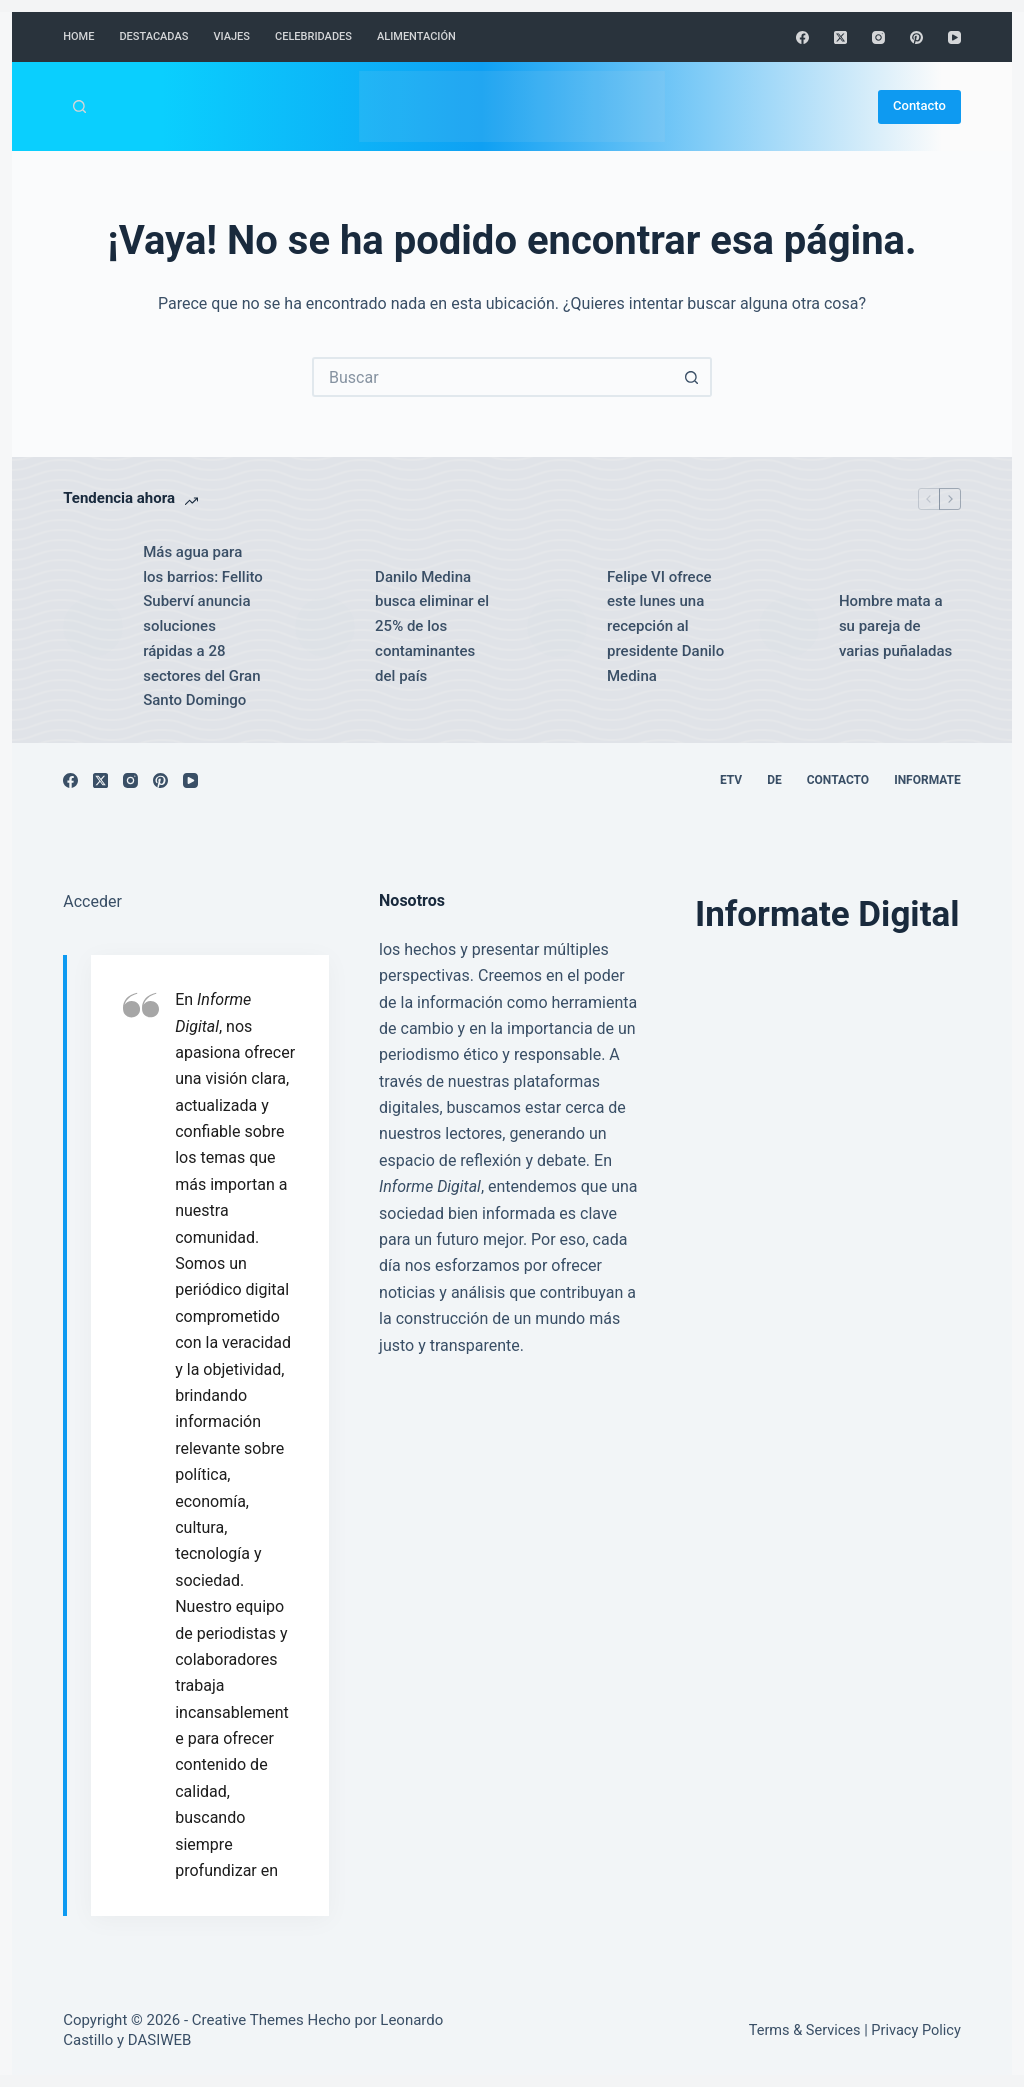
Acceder (92, 901)
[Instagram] (878, 37)
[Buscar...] (492, 377)
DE (774, 780)
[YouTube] (954, 37)
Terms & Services (805, 2030)
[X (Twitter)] (840, 37)
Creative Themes (248, 2020)
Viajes (231, 36)
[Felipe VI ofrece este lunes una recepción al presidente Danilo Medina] (557, 627)
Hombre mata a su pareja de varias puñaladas (895, 626)
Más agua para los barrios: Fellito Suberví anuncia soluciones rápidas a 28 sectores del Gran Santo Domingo (203, 626)
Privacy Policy (915, 2030)
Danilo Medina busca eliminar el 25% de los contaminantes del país (432, 626)
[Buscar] (79, 106)
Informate (927, 780)
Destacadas (153, 36)
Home (78, 36)
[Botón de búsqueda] (692, 377)
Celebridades (313, 36)
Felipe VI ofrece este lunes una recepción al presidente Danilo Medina (665, 626)
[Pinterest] (916, 37)
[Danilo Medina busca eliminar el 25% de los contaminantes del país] (325, 627)
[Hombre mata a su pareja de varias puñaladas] (789, 627)
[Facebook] (802, 37)
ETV (731, 780)
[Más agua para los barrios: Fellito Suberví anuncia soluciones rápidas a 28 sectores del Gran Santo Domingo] (93, 627)
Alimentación (416, 36)
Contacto (919, 105)
